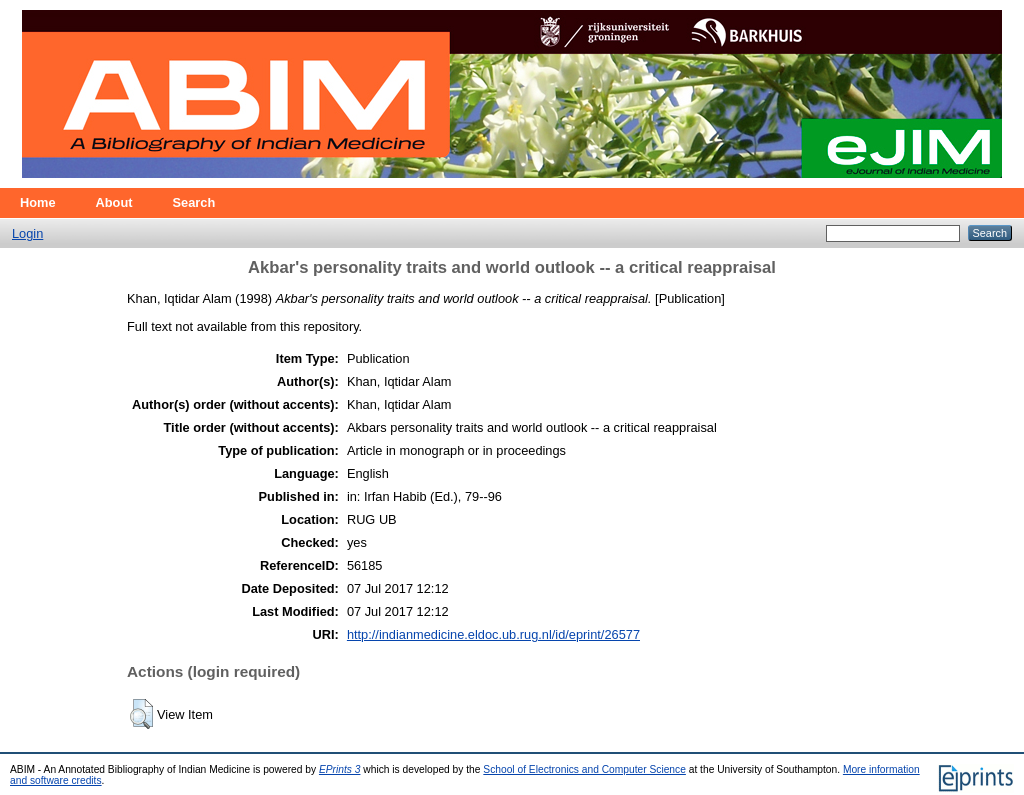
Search (194, 202)
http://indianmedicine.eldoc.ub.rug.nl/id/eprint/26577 (493, 634)
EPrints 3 (340, 769)
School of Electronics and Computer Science (584, 769)
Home (38, 202)
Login (27, 233)
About (114, 202)
